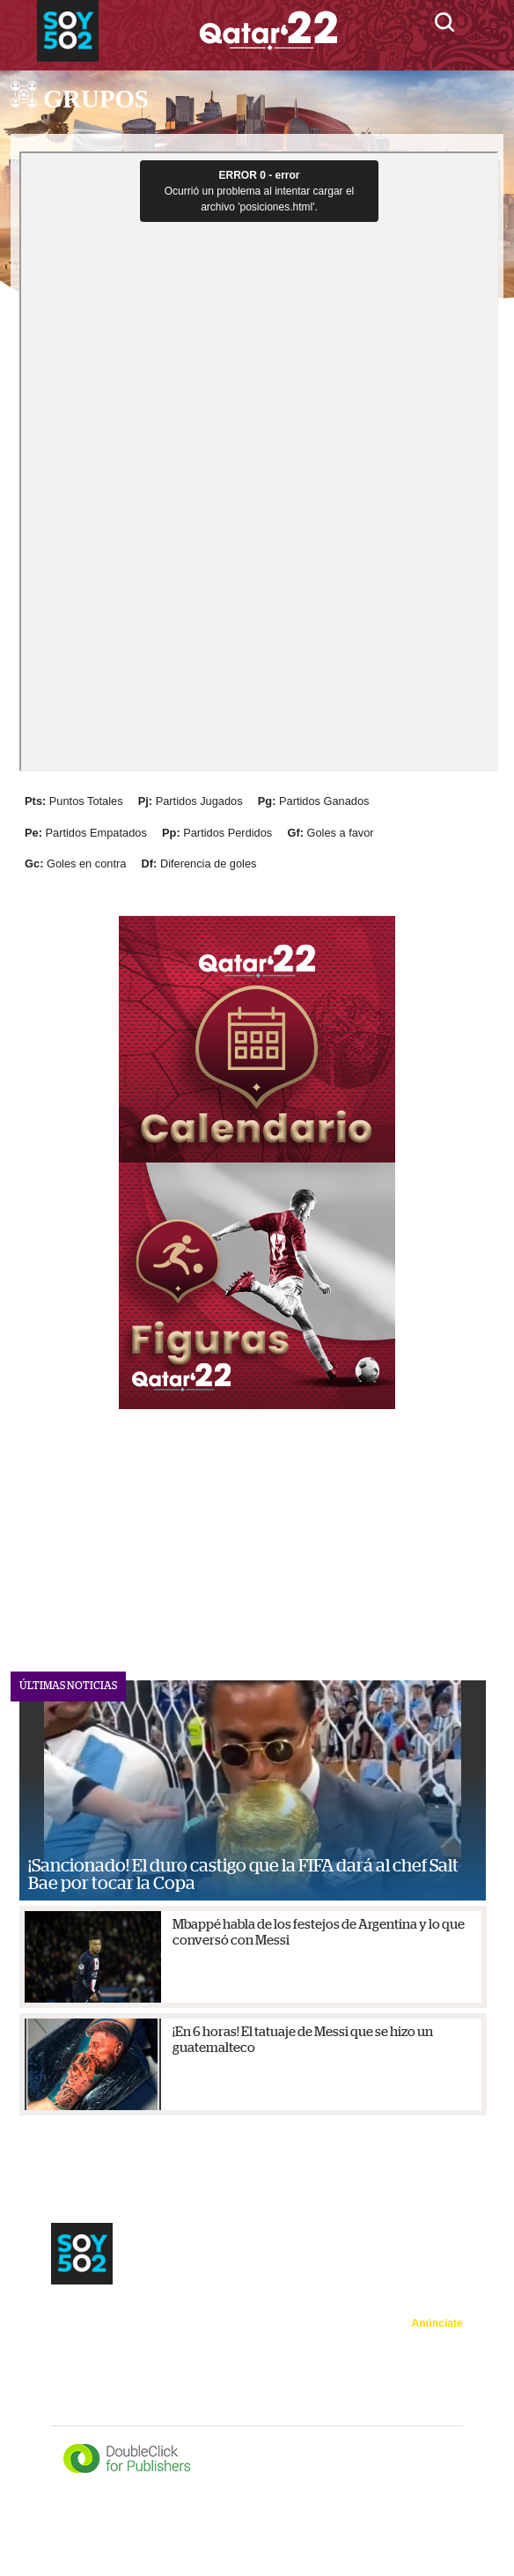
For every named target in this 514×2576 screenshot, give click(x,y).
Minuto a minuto (95, 2366)
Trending (130, 2340)
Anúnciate (437, 2323)
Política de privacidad (413, 2368)
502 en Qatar (205, 2340)
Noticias (73, 2314)
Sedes (126, 2314)
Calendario (188, 2314)
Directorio (439, 2413)
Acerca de (439, 2345)
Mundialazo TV (194, 2366)
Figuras (71, 2340)
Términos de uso (423, 2391)
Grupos (252, 2314)
